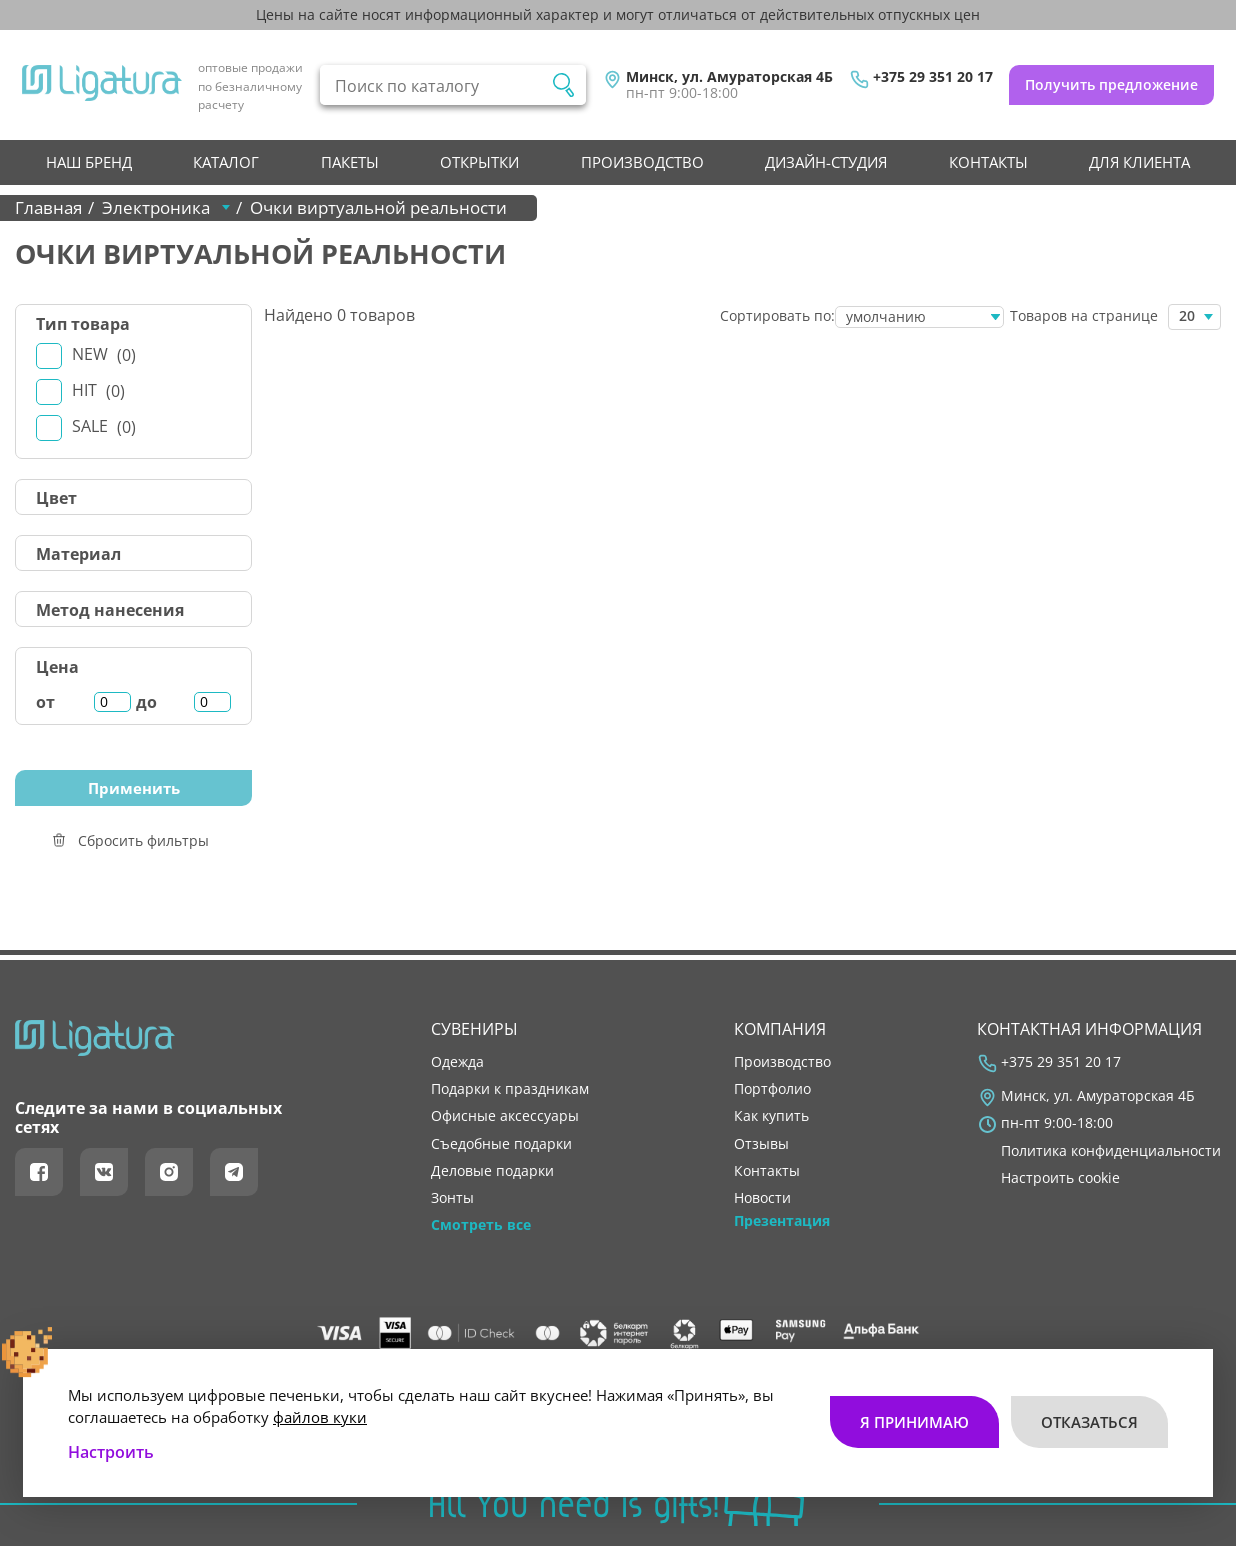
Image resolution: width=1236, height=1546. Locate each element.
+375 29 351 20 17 (933, 77)
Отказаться (1089, 1422)
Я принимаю (914, 1422)
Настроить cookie (1060, 1178)
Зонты (452, 1198)
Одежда (457, 1062)
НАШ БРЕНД (89, 162)
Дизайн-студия (826, 162)
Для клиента (1139, 162)
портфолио (772, 1089)
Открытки (479, 162)
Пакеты (350, 162)
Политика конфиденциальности (1111, 1151)
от (45, 702)
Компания (780, 1029)
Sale (104, 426)
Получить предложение (1111, 84)
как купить (771, 1116)
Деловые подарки (492, 1171)
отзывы (761, 1144)
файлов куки (320, 1417)
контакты (988, 162)
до (146, 702)
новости (762, 1198)
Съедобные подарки (501, 1144)
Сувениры (474, 1029)
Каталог (226, 162)
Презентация (782, 1221)
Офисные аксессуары (505, 1116)
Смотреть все (481, 1225)
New (104, 354)
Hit (98, 390)
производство (642, 162)
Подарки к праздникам (510, 1089)
